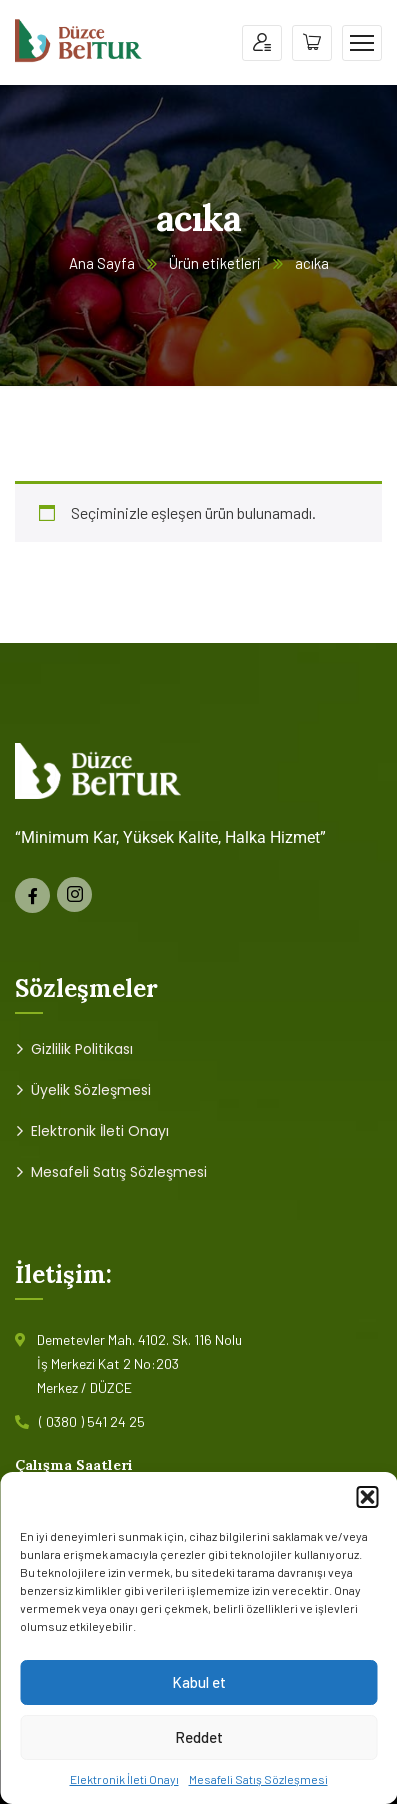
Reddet (199, 1737)
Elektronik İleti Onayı (124, 1779)
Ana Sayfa (102, 263)
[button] (367, 1497)
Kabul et (199, 1682)
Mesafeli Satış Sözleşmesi (258, 1779)
